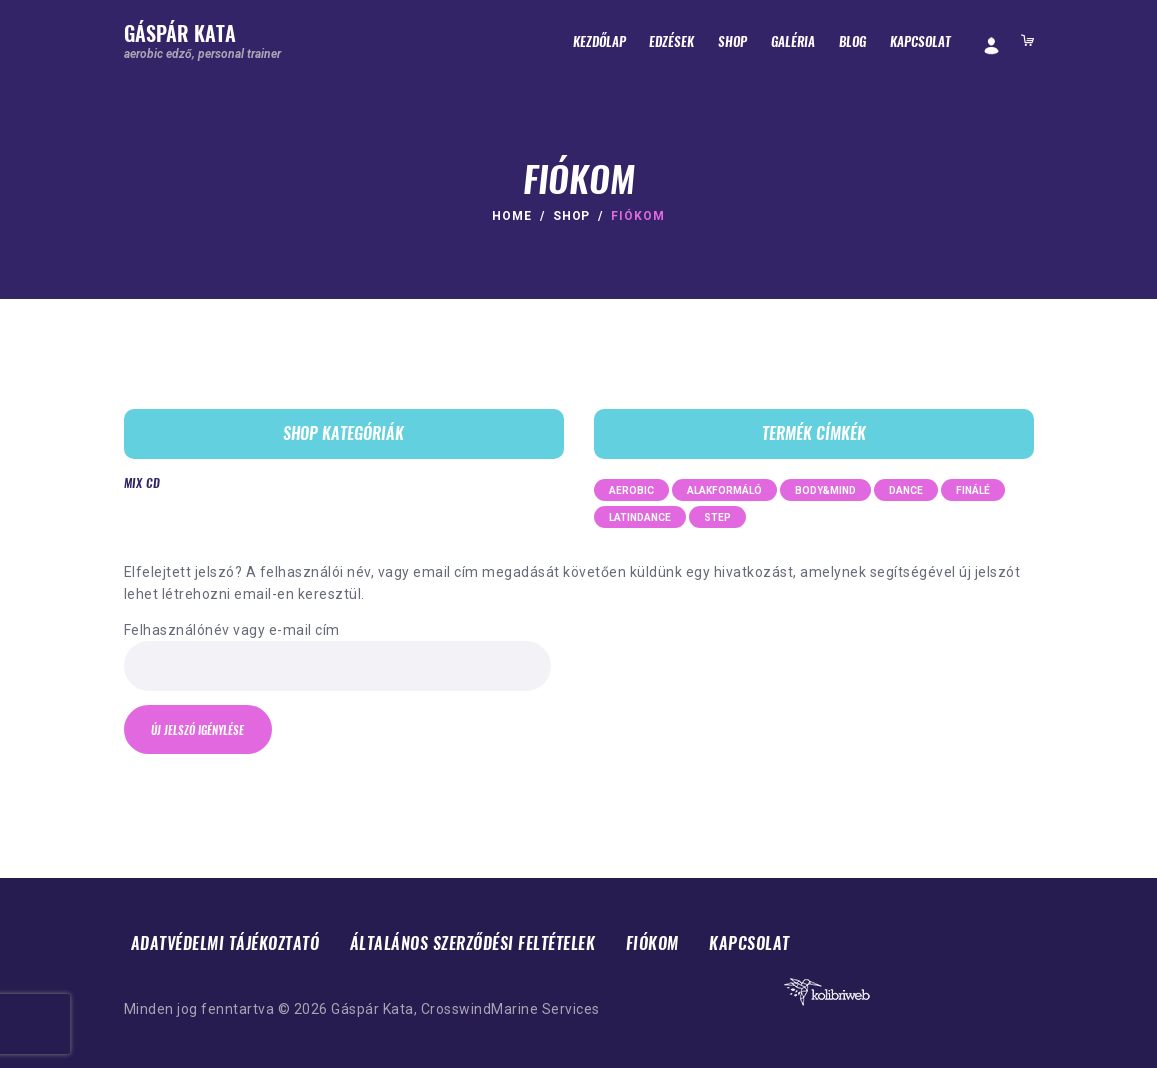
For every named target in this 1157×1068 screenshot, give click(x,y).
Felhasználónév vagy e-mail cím (232, 630)
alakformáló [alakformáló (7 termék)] (724, 490)
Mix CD (142, 482)
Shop (572, 216)
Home (512, 216)
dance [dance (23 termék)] (906, 490)
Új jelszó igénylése (198, 730)
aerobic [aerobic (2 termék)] (631, 490)
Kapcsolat (749, 943)
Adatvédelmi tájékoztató (225, 943)
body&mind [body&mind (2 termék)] (825, 490)
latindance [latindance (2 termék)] (640, 517)
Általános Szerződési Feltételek (473, 943)
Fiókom (652, 943)
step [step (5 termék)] (717, 517)
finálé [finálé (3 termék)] (973, 490)
